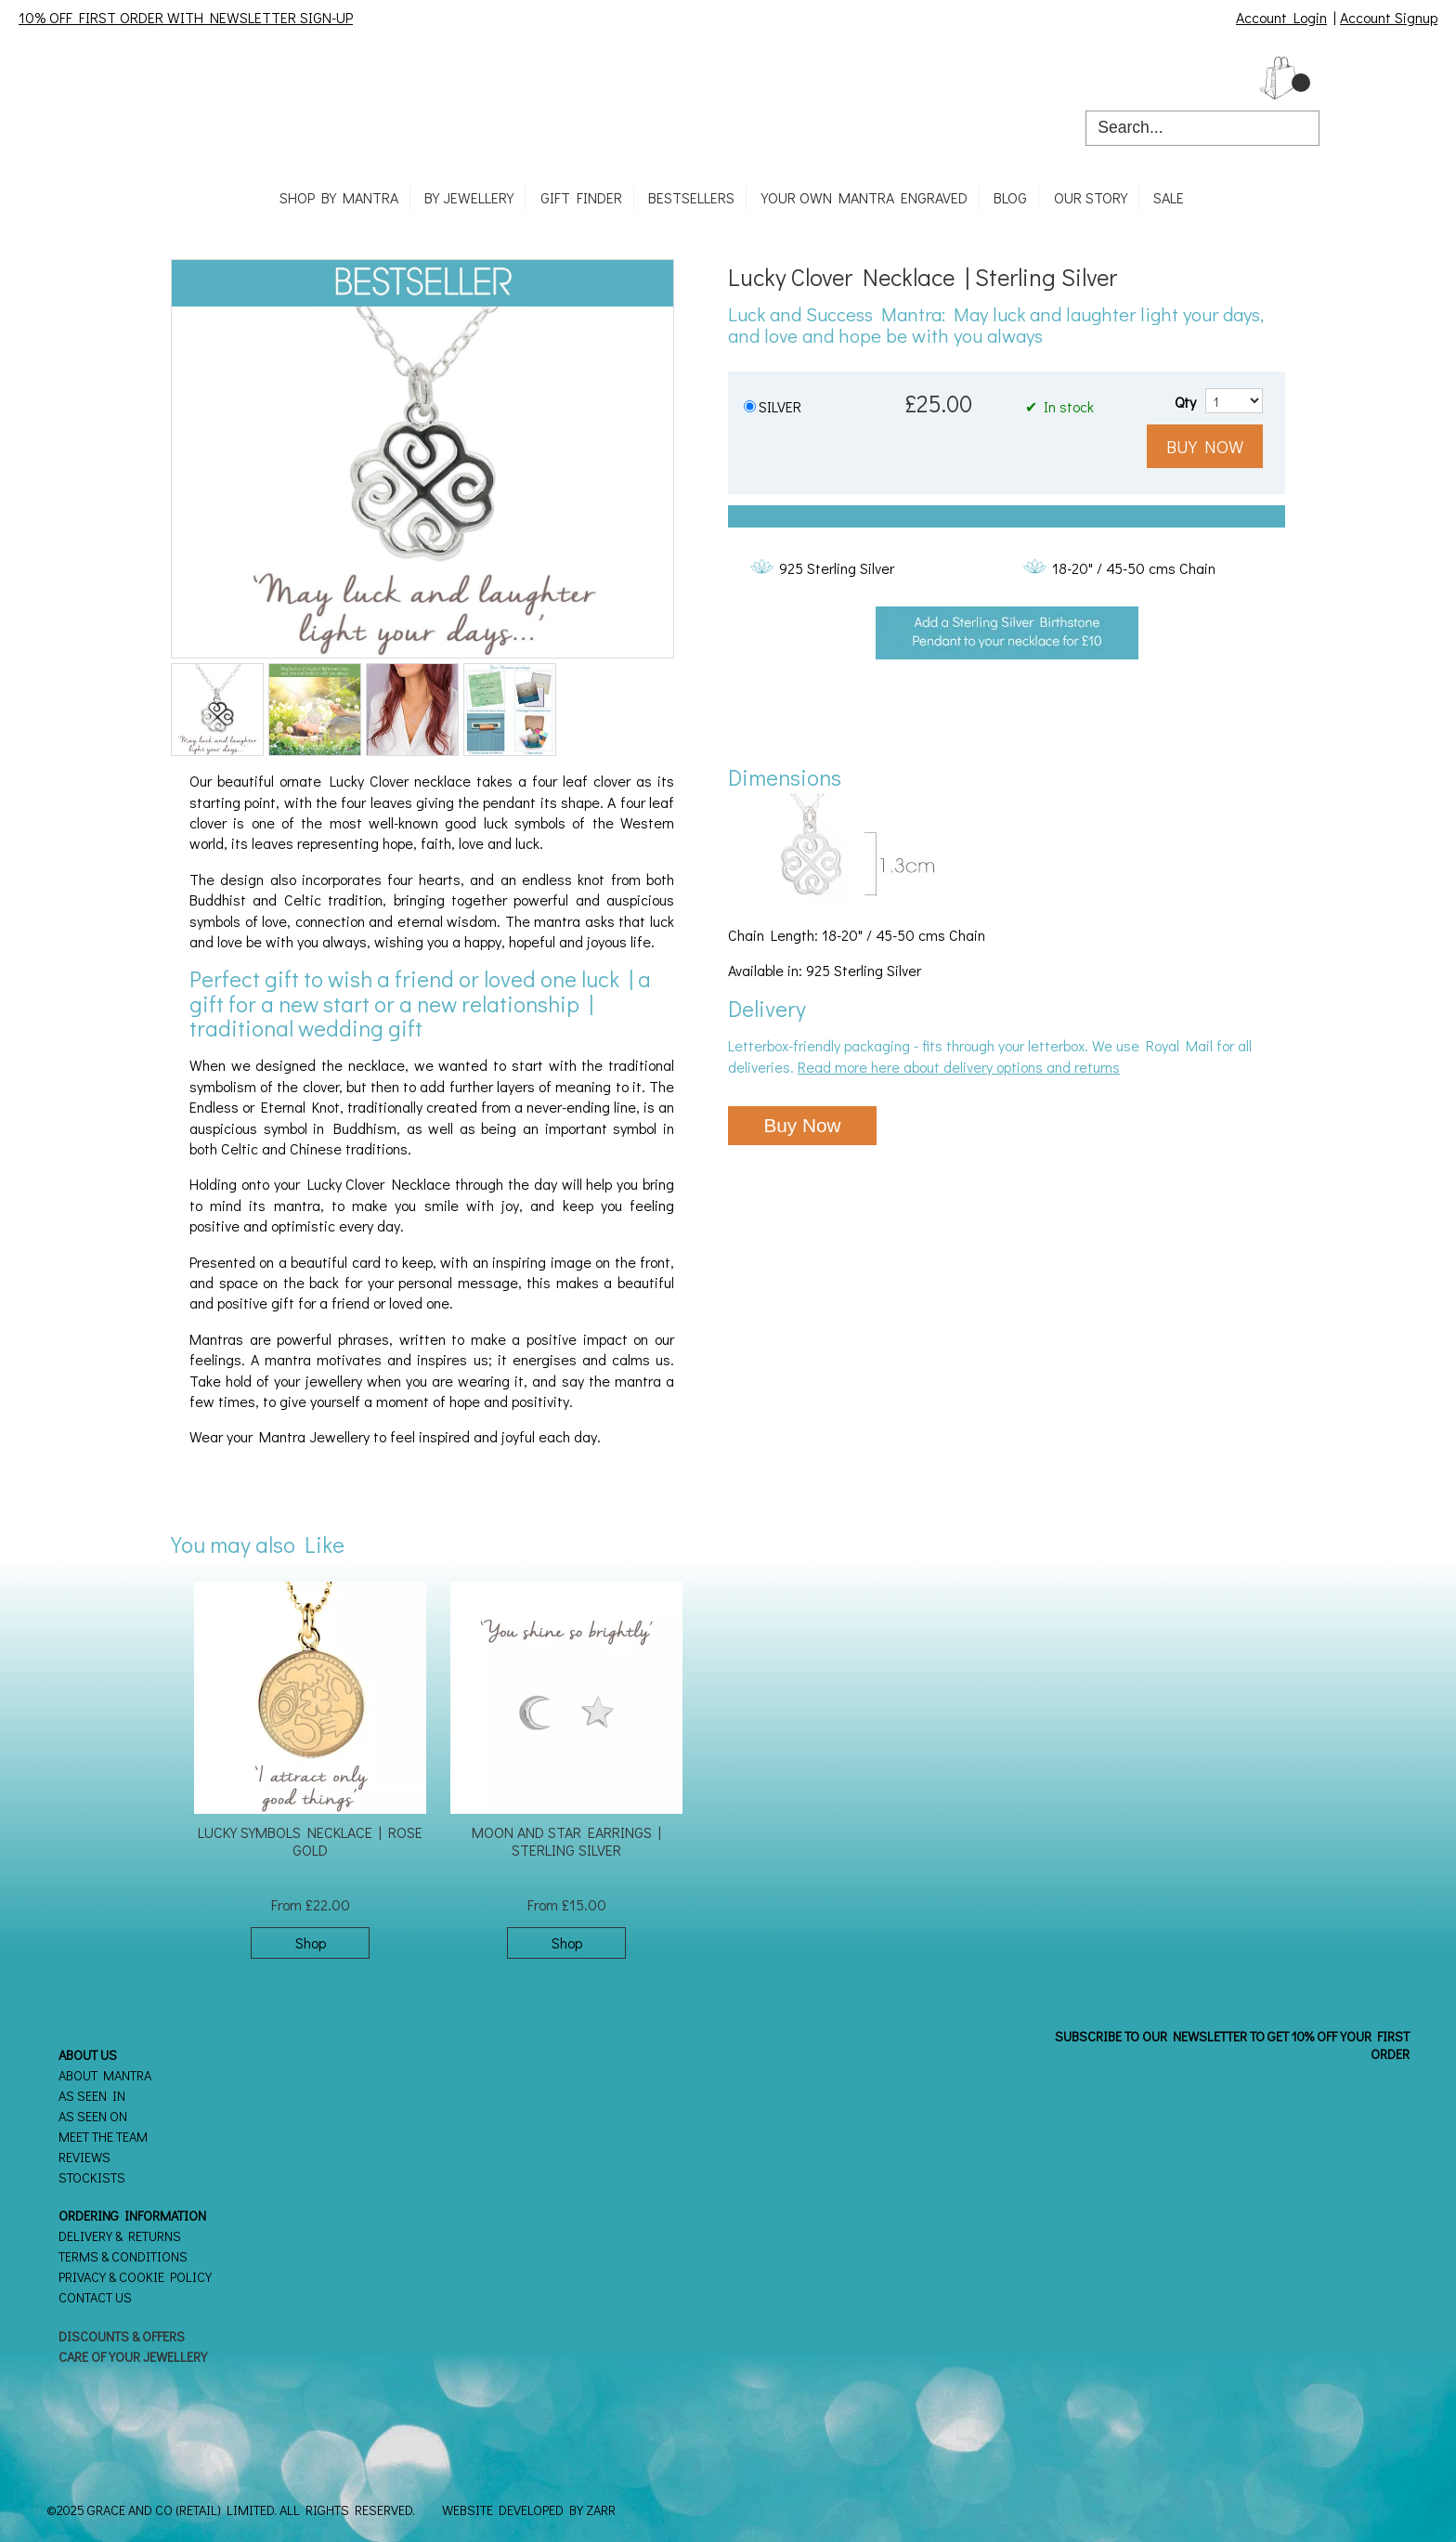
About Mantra (104, 2075)
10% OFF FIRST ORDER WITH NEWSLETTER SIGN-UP (186, 17)
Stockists (91, 2177)
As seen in (91, 2096)
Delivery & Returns (119, 2236)
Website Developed (503, 2510)
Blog (1010, 197)
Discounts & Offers (121, 2336)
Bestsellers (691, 197)
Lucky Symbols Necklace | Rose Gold (310, 1840)
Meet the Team (103, 2136)
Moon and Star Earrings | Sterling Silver (566, 1840)
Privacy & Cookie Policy (135, 2277)
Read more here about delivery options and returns (959, 1066)
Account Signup (1388, 17)
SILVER (780, 406)
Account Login (1281, 17)
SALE (1168, 197)
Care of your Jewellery (132, 2357)
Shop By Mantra (339, 197)
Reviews (84, 2157)
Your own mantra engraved (864, 197)
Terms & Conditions (123, 2256)
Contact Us (95, 2297)
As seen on (92, 2116)
